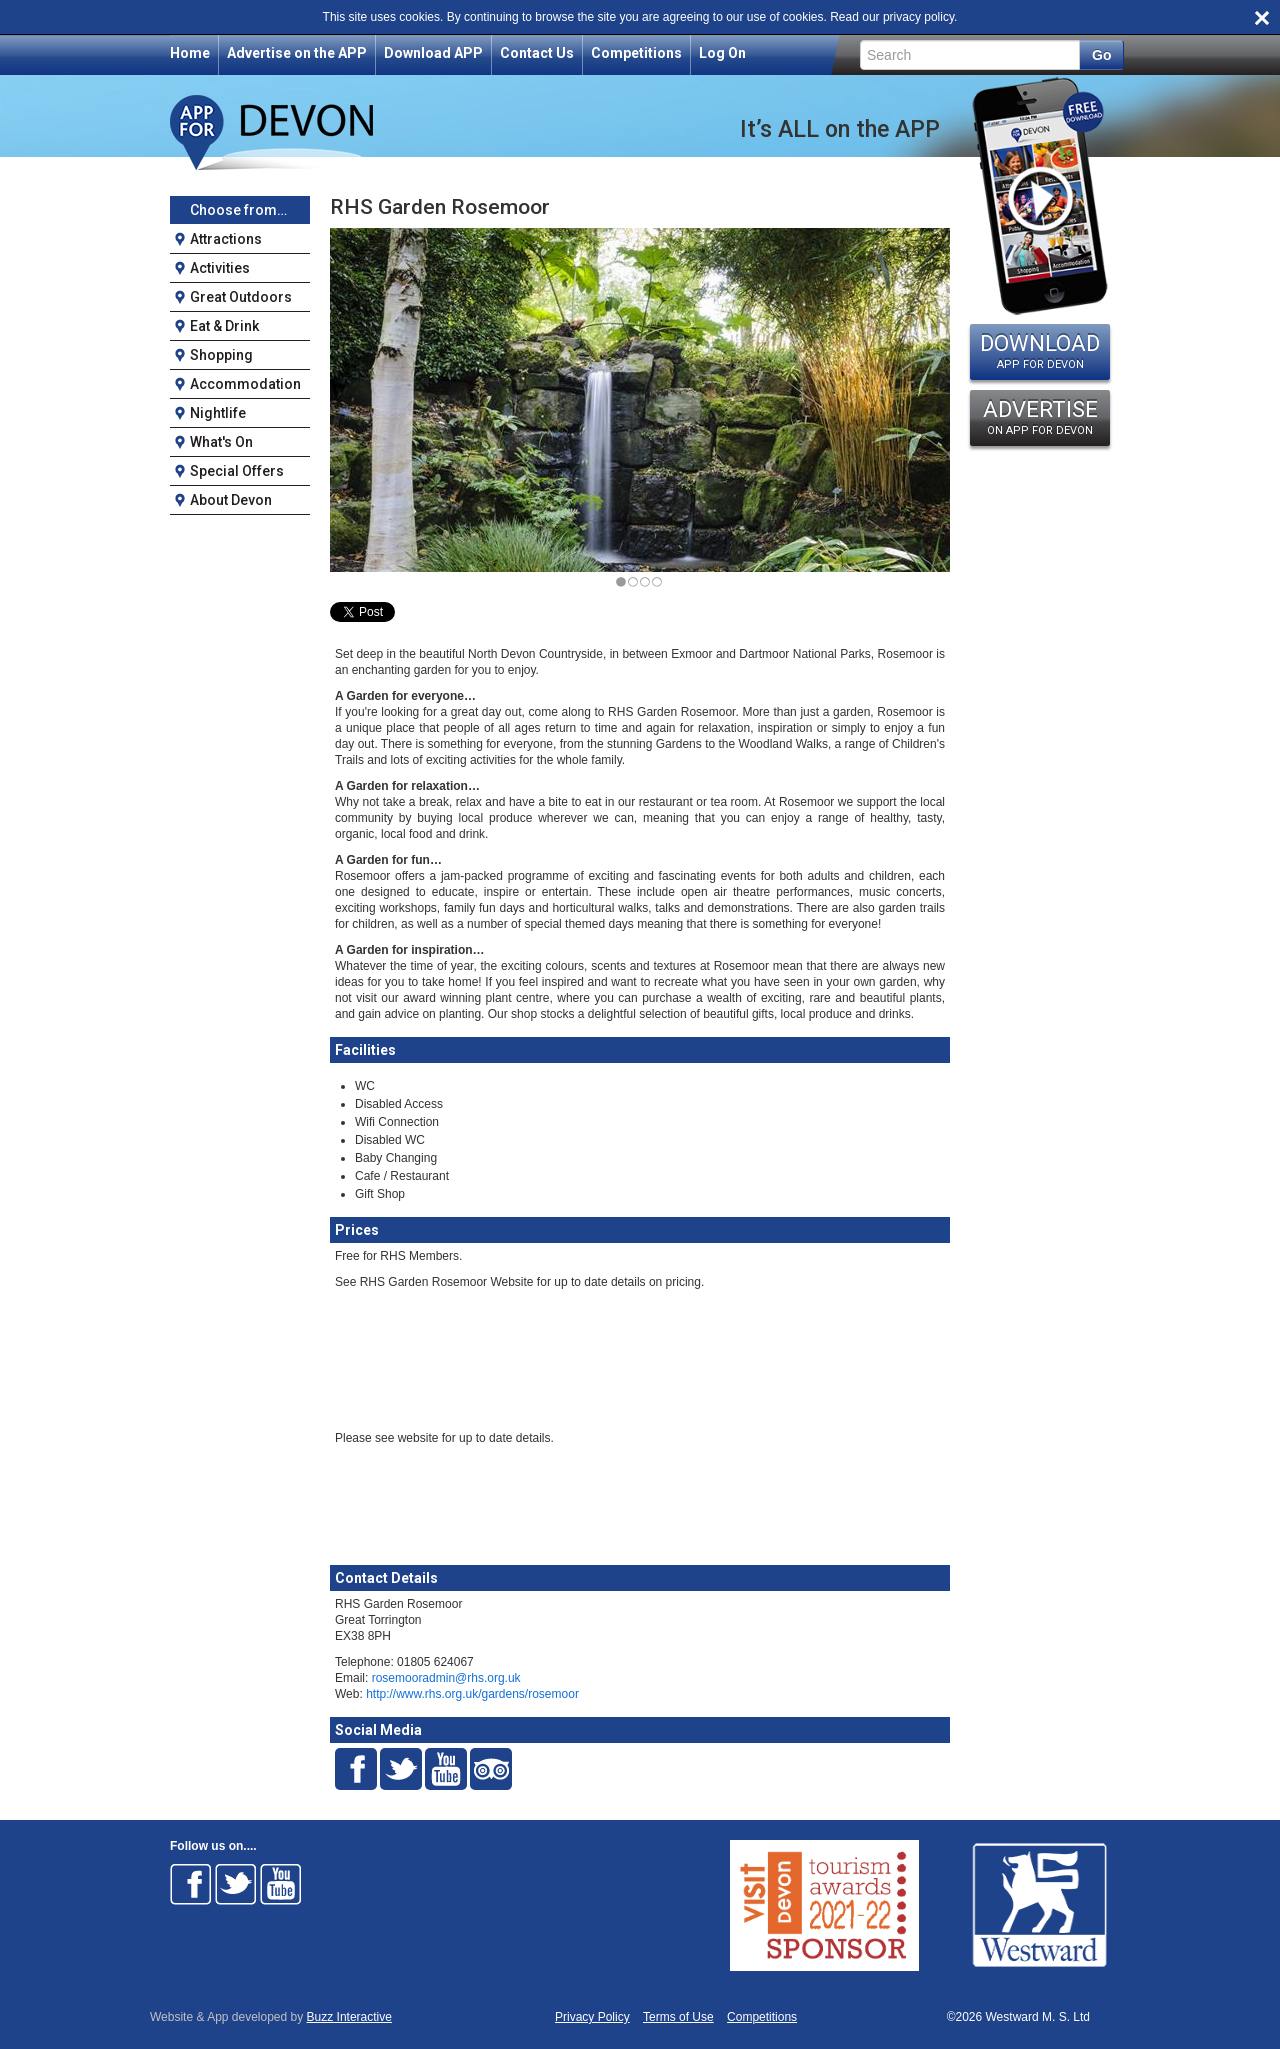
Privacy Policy (592, 2017)
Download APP (433, 53)
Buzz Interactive (349, 2017)
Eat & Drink (224, 326)
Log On (722, 53)
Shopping (221, 355)
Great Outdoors (241, 297)
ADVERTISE (1040, 417)
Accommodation (245, 384)
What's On (221, 442)
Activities (220, 268)
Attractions (226, 239)
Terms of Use (678, 2017)
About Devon (231, 500)
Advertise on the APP (297, 53)
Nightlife (218, 413)
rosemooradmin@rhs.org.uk (446, 1678)
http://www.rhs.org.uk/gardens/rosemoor (472, 1694)
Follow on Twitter (236, 1884)
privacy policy (918, 17)
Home (190, 53)
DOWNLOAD (1040, 351)
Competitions (636, 53)
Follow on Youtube (281, 1884)
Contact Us (537, 53)
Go (1101, 55)
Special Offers (237, 471)
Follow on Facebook (191, 1884)
